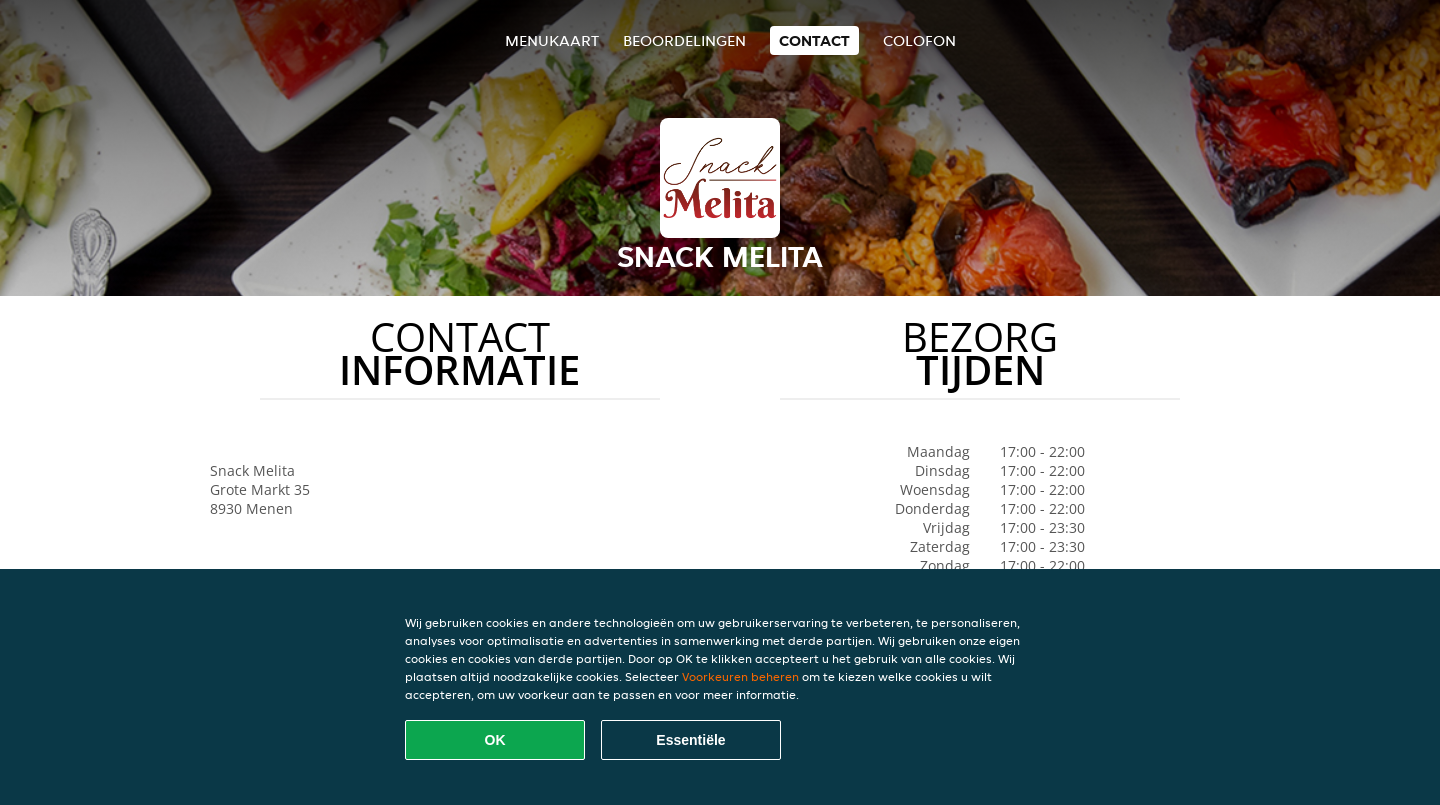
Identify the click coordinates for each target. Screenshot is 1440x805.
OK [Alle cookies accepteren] (495, 740)
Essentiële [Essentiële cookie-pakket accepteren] (690, 740)
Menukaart (552, 40)
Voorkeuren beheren (740, 676)
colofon (919, 40)
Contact (814, 40)
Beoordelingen (684, 40)
